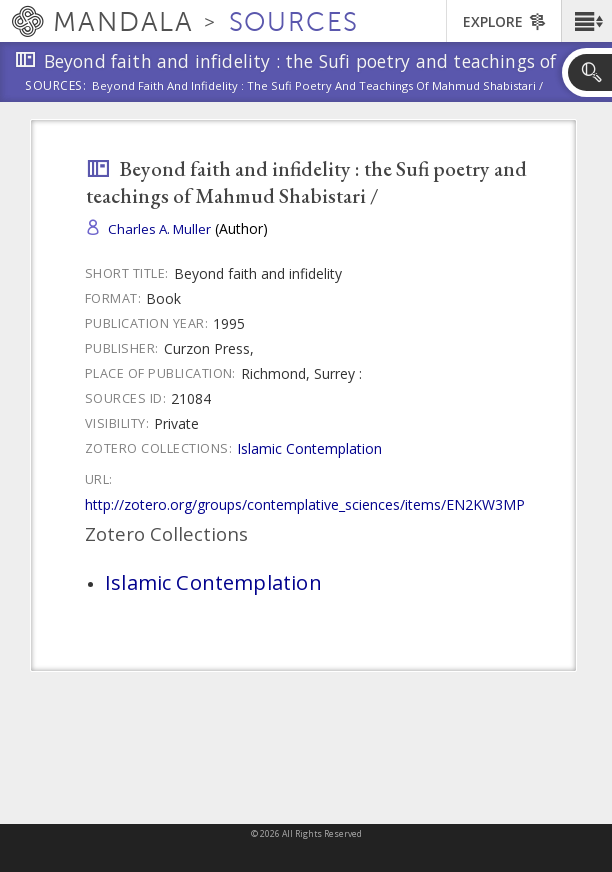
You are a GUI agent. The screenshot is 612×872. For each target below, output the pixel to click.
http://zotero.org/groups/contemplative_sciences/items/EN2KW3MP (305, 504)
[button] (586, 21)
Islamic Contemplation (309, 448)
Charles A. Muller (159, 229)
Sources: (56, 87)
